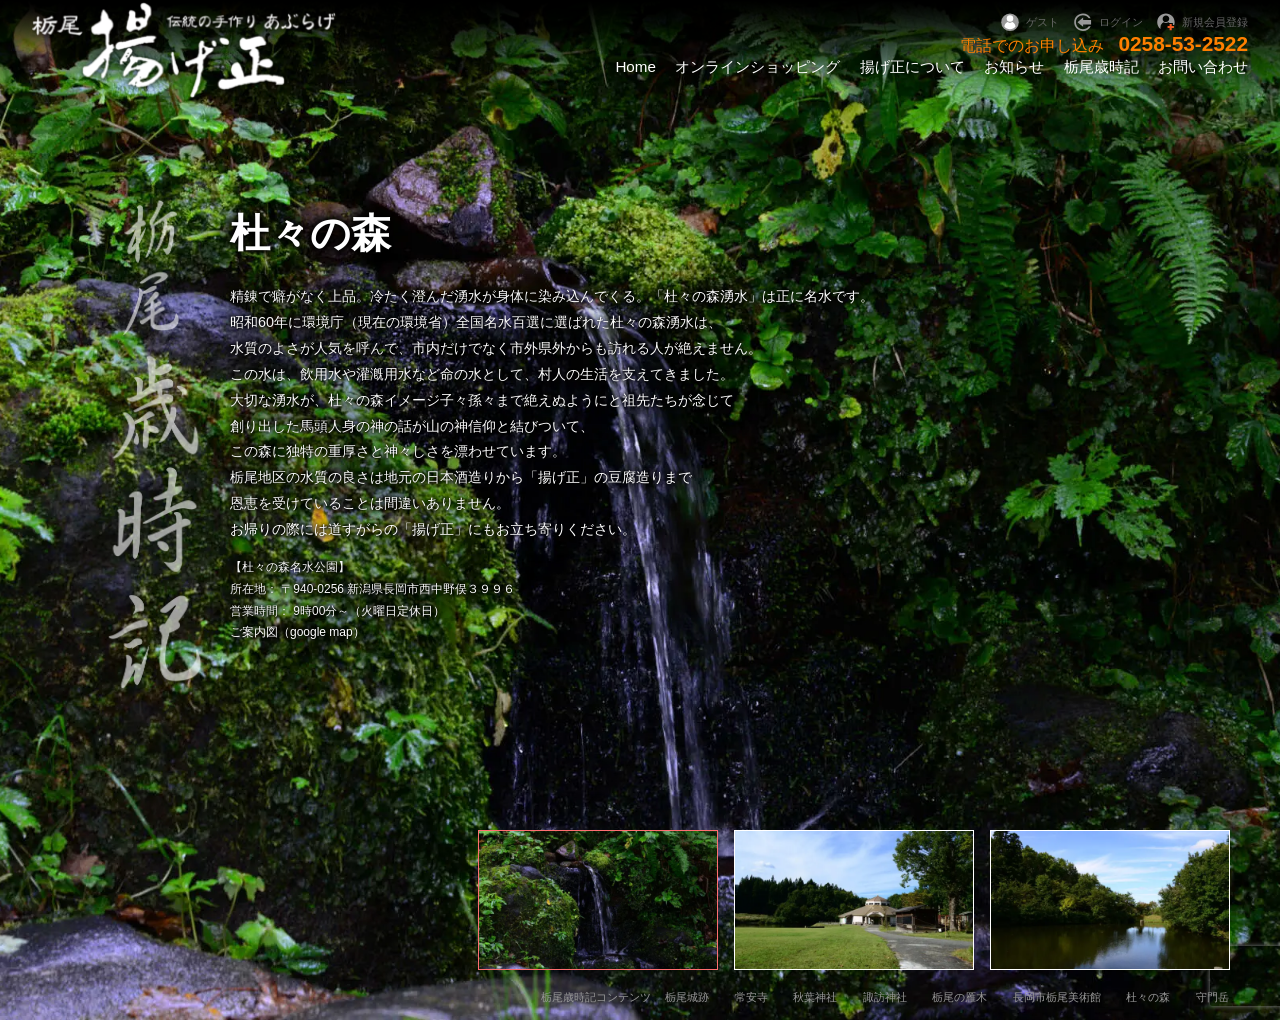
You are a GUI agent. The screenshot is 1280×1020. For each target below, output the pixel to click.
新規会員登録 (1215, 22)
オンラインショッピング (757, 66)
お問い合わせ (1203, 66)
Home (635, 66)
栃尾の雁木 (959, 997)
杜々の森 (1148, 997)
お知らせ (1014, 66)
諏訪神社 (885, 997)
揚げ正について (912, 66)
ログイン (1121, 22)
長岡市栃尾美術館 (1057, 997)
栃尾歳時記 (1101, 66)
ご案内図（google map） (297, 632)
